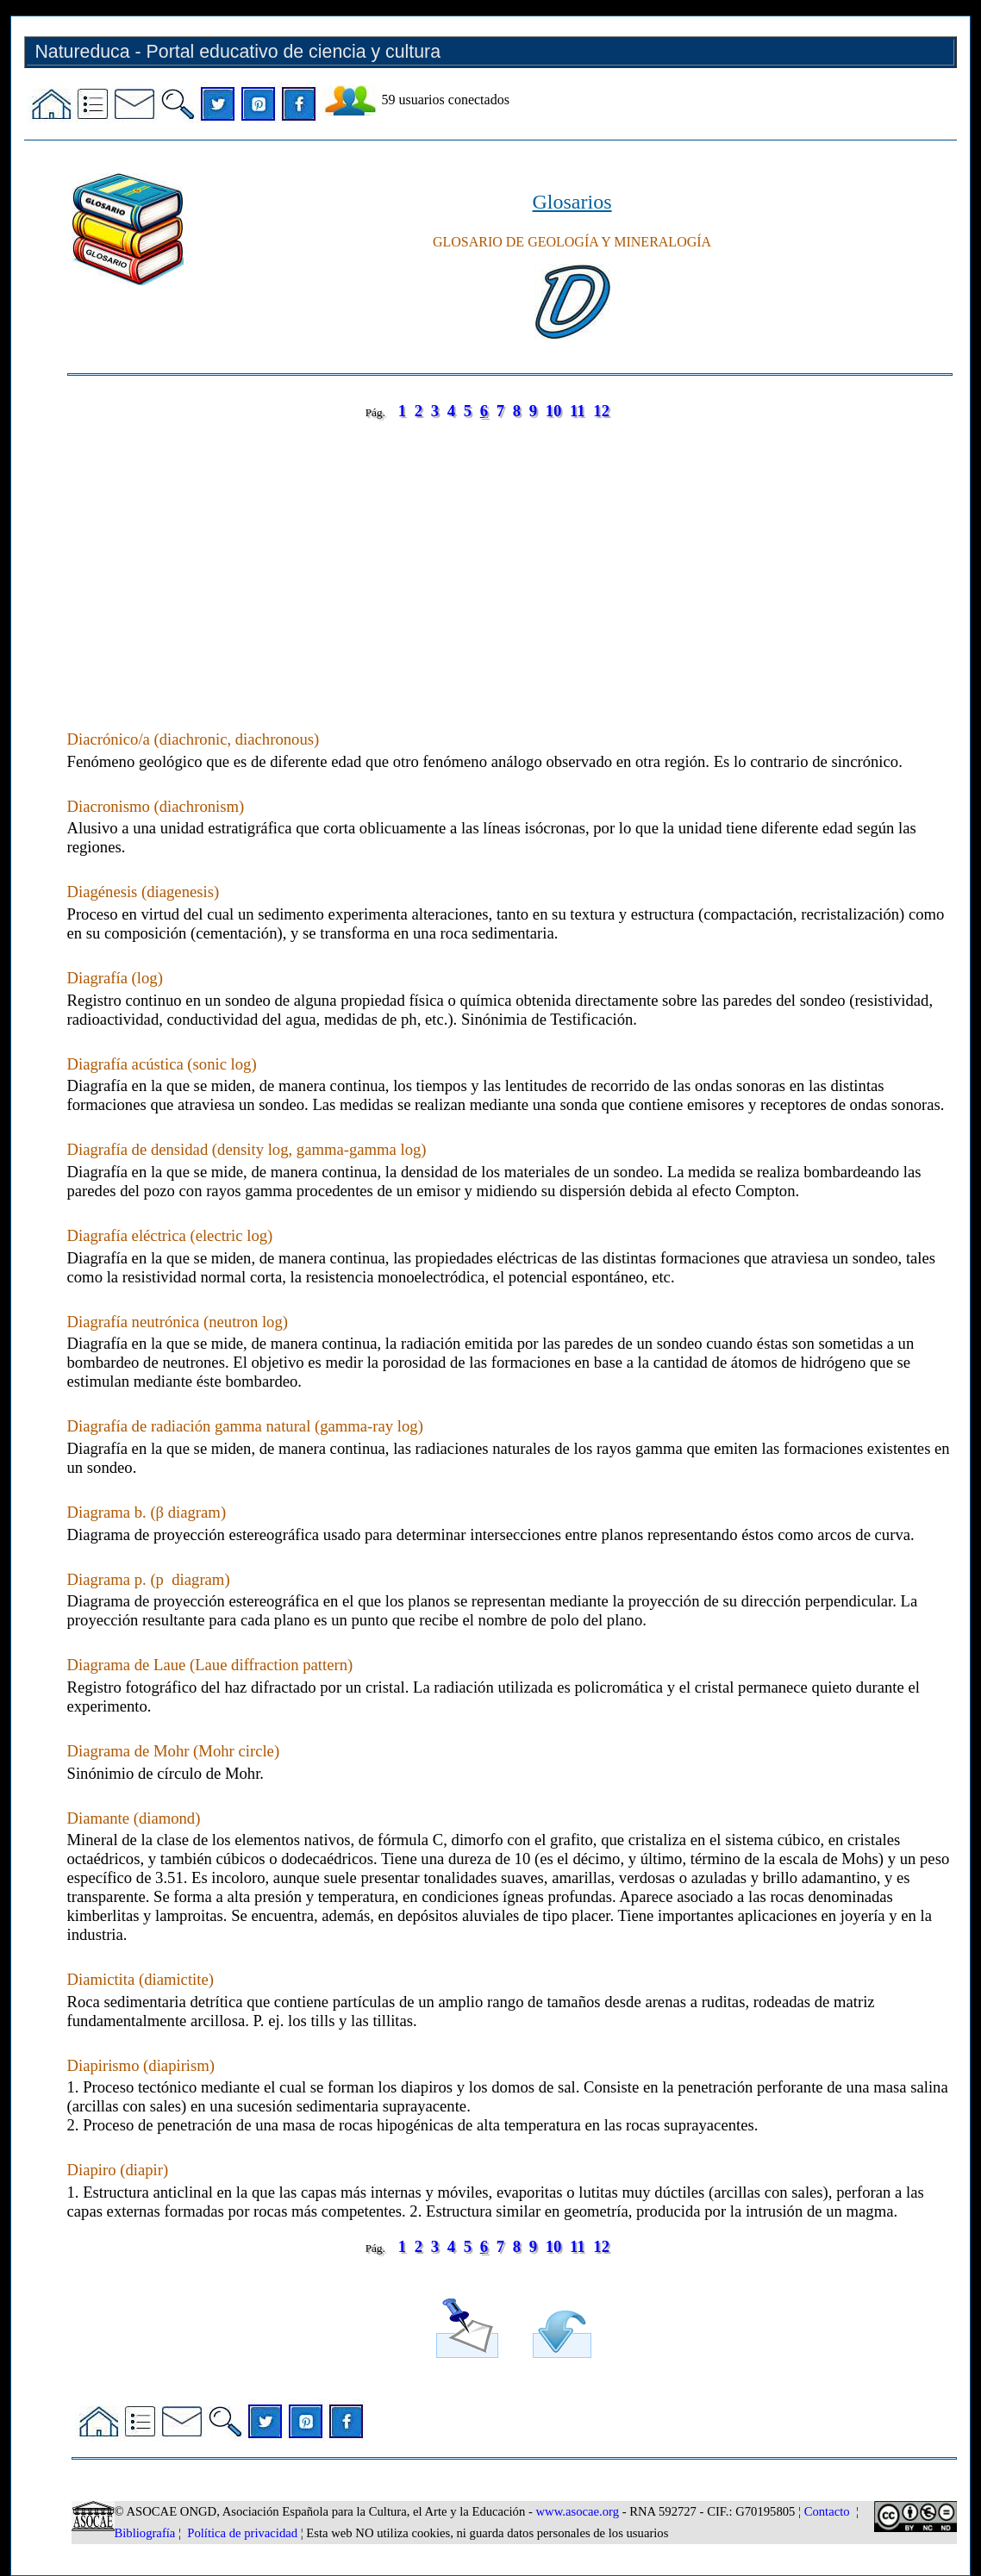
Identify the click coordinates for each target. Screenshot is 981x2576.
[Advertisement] (510, 557)
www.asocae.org (577, 2511)
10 (554, 411)
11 (577, 411)
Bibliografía (145, 2533)
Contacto (827, 2511)
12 (601, 411)
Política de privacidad (242, 2533)
